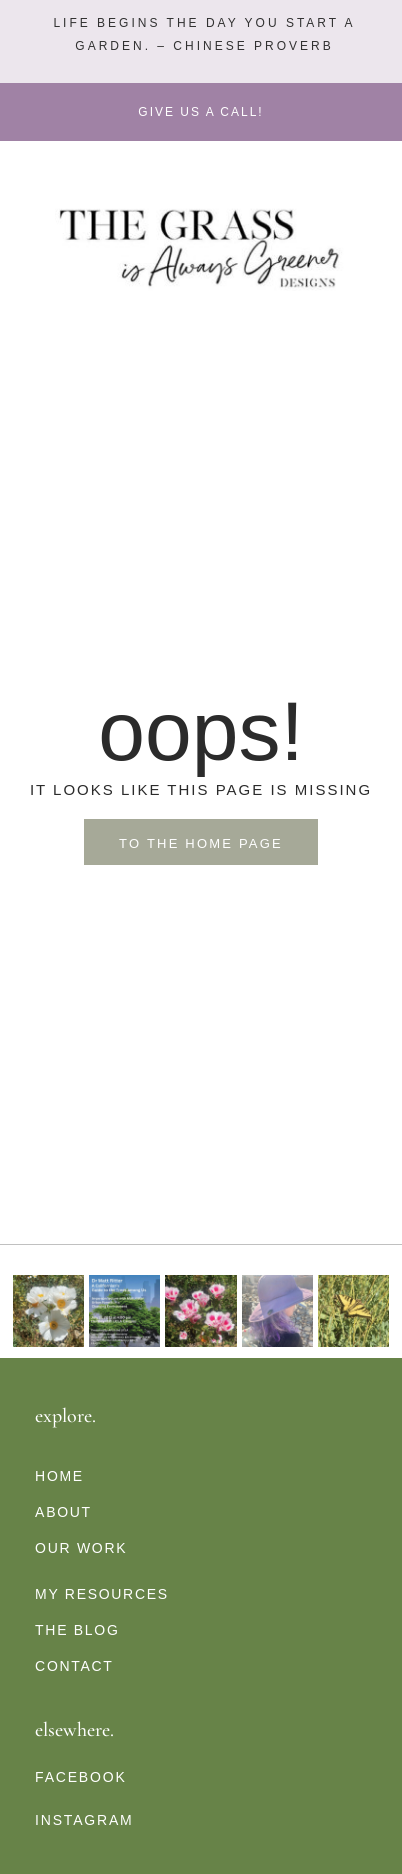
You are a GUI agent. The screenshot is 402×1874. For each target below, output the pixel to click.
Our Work (81, 1548)
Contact (74, 1666)
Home (59, 1476)
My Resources (102, 1594)
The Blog (77, 1630)
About (63, 1512)
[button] (202, 35)
